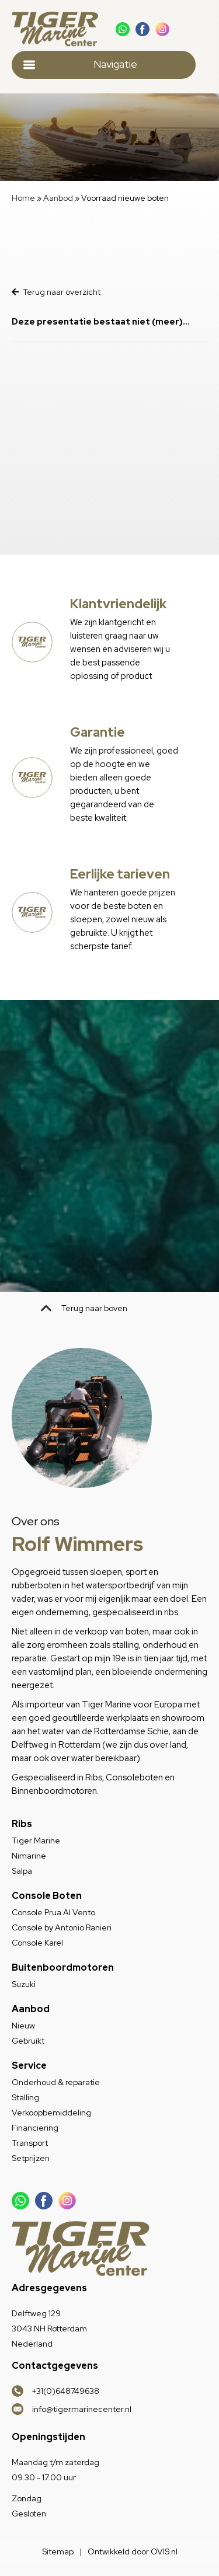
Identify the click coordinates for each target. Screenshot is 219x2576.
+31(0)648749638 (65, 2391)
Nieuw (23, 2025)
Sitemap (58, 2551)
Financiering (35, 2127)
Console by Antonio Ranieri (62, 1927)
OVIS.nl (164, 2551)
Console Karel (37, 1942)
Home (23, 198)
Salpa (22, 1871)
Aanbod (58, 198)
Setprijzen (31, 2158)
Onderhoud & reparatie (56, 2082)
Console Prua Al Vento (53, 1912)
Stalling (25, 2097)
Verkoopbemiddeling (51, 2112)
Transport (30, 2143)
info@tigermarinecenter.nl (81, 2409)
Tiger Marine (36, 1840)
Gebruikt (28, 2040)
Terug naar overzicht (56, 292)
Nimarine (29, 1855)
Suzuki (24, 1984)
